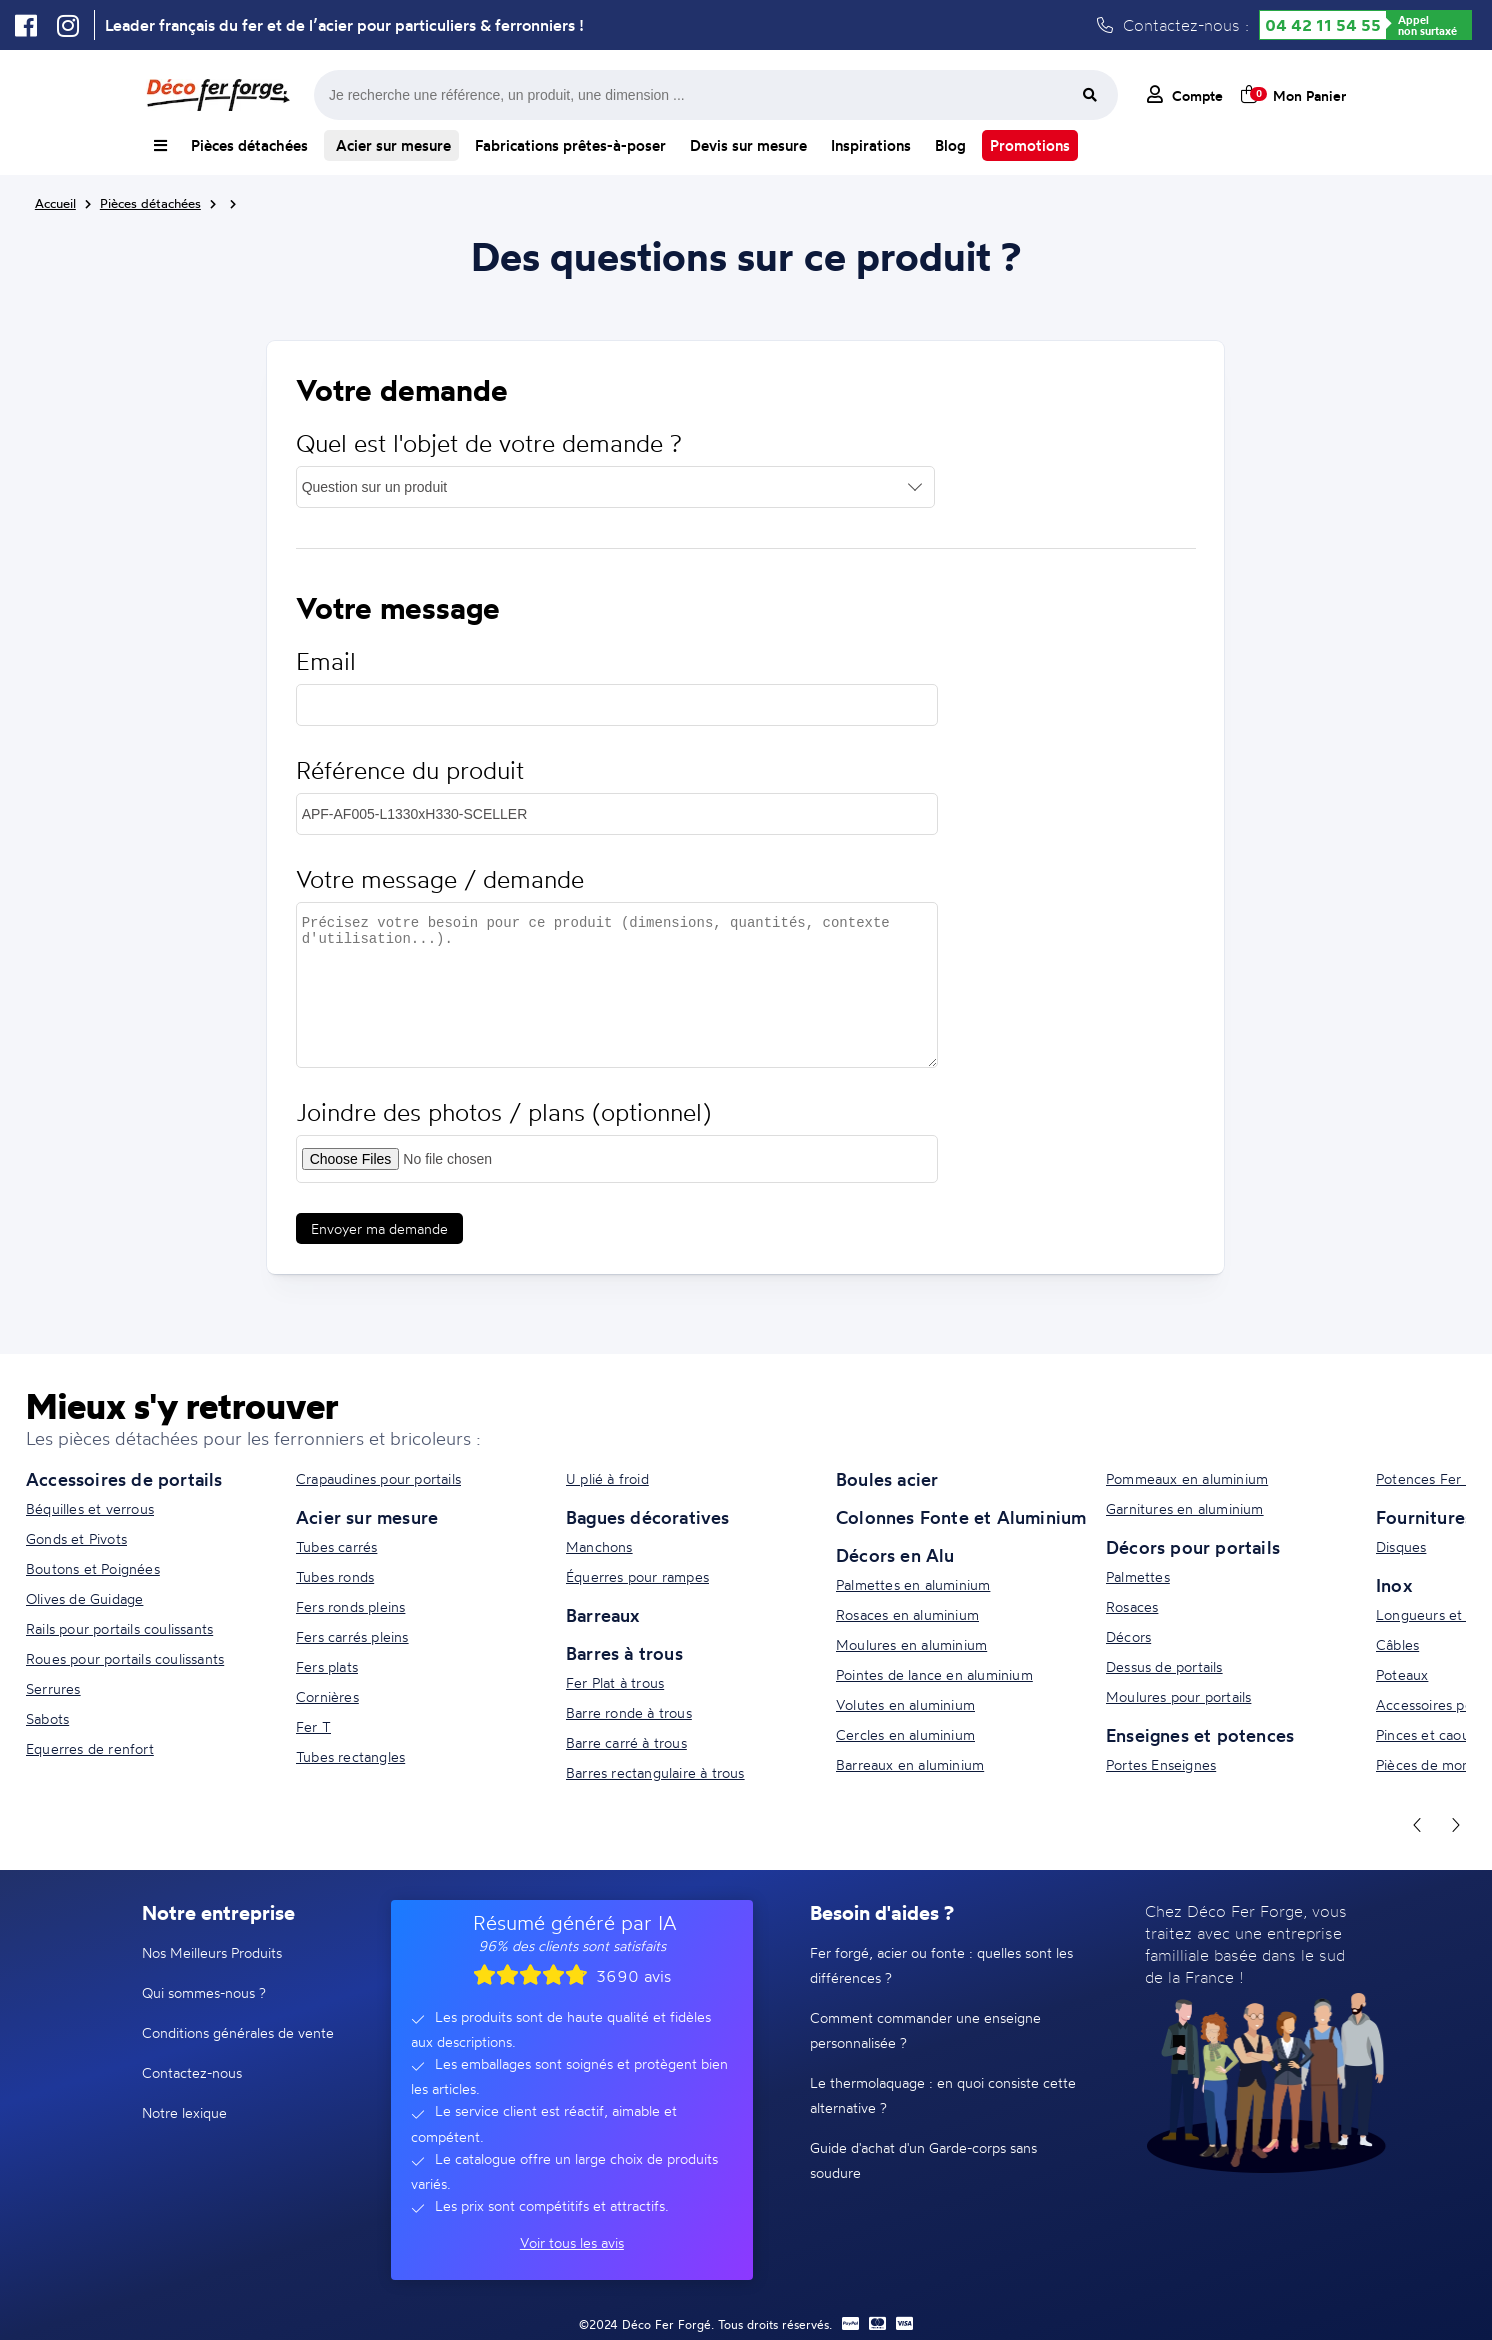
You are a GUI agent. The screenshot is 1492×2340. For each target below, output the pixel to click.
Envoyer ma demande (379, 1228)
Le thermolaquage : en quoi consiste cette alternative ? (943, 2095)
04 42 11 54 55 (1323, 25)
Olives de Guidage (84, 1598)
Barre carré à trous (626, 1742)
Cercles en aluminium (905, 1734)
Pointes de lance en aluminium (934, 1674)
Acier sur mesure (391, 145)
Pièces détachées (249, 145)
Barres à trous (624, 1653)
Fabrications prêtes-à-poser (570, 145)
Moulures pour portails (1178, 1696)
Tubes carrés (336, 1546)
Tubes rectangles (350, 1756)
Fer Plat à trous (615, 1682)
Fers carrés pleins (352, 1636)
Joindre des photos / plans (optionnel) (503, 1112)
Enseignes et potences (1200, 1735)
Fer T (313, 1726)
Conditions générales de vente (238, 2032)
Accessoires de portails (124, 1479)
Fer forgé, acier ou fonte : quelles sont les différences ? (941, 1965)
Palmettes (1138, 1576)
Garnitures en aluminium (1185, 1508)
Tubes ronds (335, 1576)
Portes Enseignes (1161, 1764)
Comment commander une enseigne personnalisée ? (925, 2030)
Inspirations (871, 145)
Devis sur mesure (748, 145)
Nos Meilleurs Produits (212, 1952)
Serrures (53, 1688)
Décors (1128, 1636)
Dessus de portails (1164, 1666)
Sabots (47, 1718)
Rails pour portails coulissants (119, 1628)
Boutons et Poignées (93, 1568)
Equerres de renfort (90, 1748)
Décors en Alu (895, 1555)
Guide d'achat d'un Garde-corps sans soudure (923, 2160)
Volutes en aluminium (905, 1704)
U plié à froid (607, 1478)
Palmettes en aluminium (913, 1584)
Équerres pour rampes (637, 1576)
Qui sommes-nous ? (204, 1992)
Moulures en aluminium (911, 1644)
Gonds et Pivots (76, 1538)
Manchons (599, 1546)
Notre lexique (184, 2112)
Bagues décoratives (648, 1517)
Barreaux (603, 1615)
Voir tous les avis (572, 2242)
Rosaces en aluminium (907, 1614)
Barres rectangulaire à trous (655, 1772)
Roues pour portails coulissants (125, 1658)
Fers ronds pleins (350, 1606)
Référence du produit (410, 770)
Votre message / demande (440, 879)
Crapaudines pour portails (378, 1478)
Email (326, 661)
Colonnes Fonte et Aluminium (961, 1517)
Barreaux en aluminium (910, 1764)
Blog (950, 145)
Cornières (327, 1696)
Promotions (1030, 145)
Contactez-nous (192, 2072)
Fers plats (327, 1666)
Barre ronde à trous (629, 1712)
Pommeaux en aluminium (1187, 1478)
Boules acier (887, 1479)
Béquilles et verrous (90, 1508)
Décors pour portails (1193, 1547)
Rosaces (1132, 1606)
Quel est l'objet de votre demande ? (489, 443)
